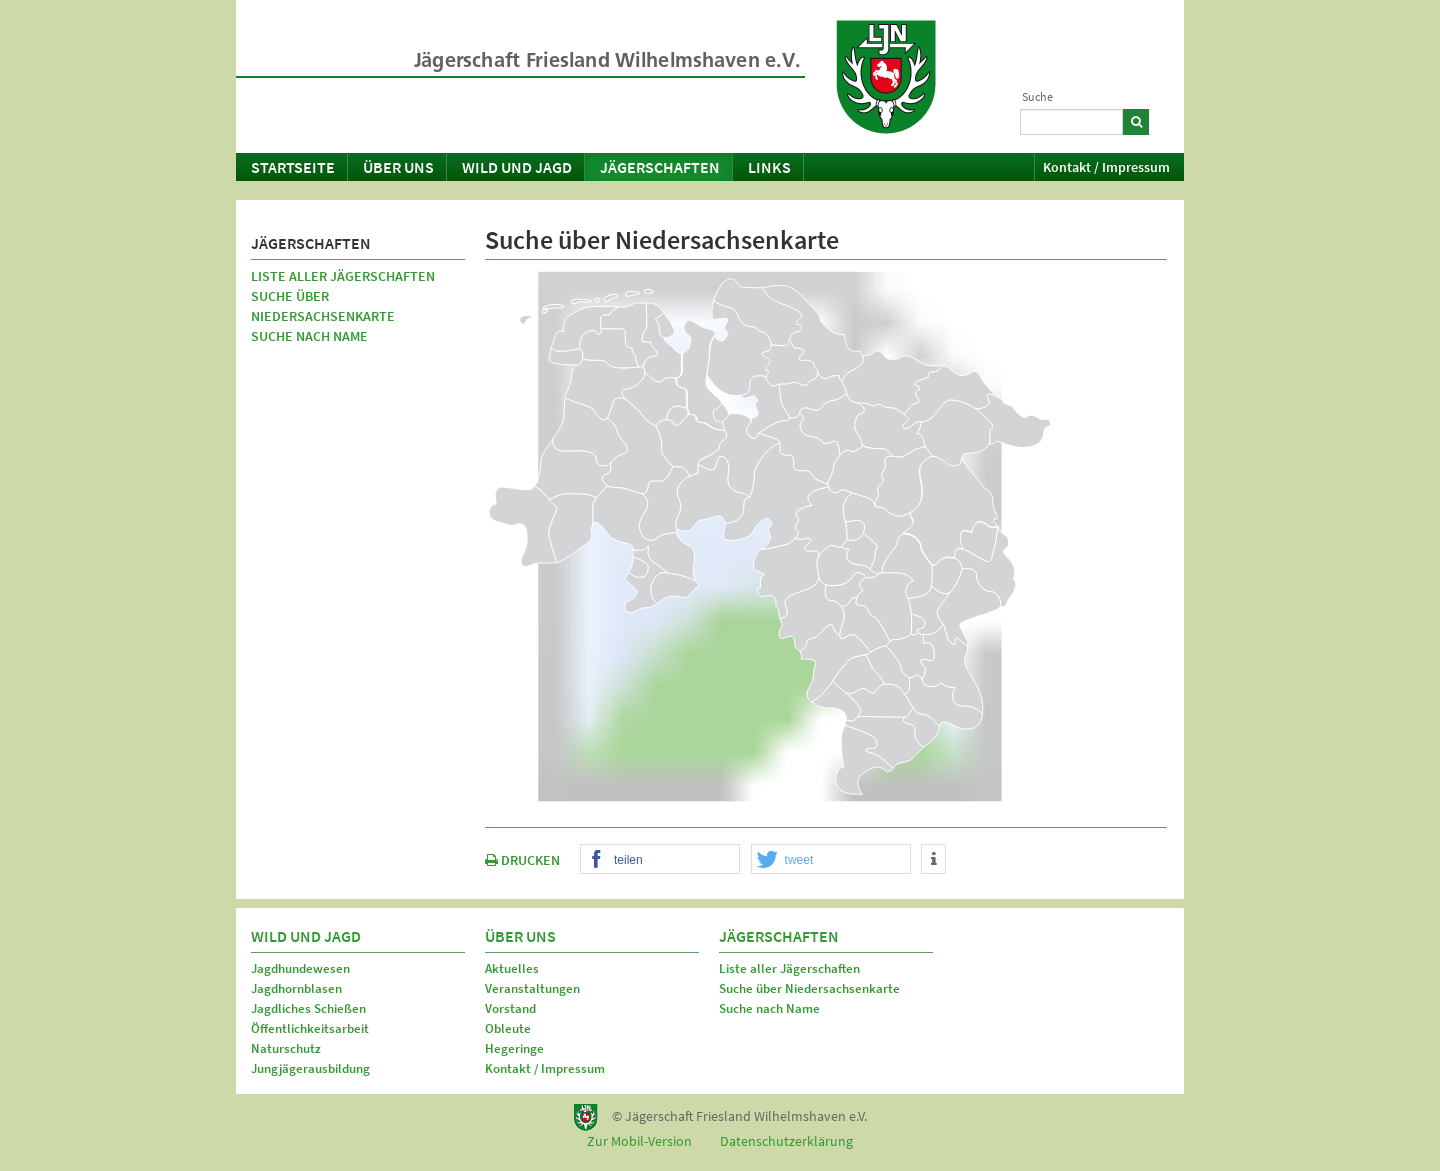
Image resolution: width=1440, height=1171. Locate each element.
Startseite (293, 167)
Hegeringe (514, 1048)
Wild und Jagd (517, 167)
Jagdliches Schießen (308, 1008)
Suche (1037, 96)
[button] (660, 860)
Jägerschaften (660, 167)
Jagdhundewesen (300, 968)
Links (769, 167)
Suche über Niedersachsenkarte (323, 306)
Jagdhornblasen (296, 988)
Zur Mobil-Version (639, 1141)
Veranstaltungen (532, 988)
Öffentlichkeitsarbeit (310, 1028)
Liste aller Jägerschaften (343, 276)
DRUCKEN (522, 860)
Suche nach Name (309, 336)
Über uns (398, 167)
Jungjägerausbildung (310, 1068)
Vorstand (510, 1008)
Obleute (508, 1028)
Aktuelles (512, 968)
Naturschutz (286, 1048)
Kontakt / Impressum (1106, 167)
